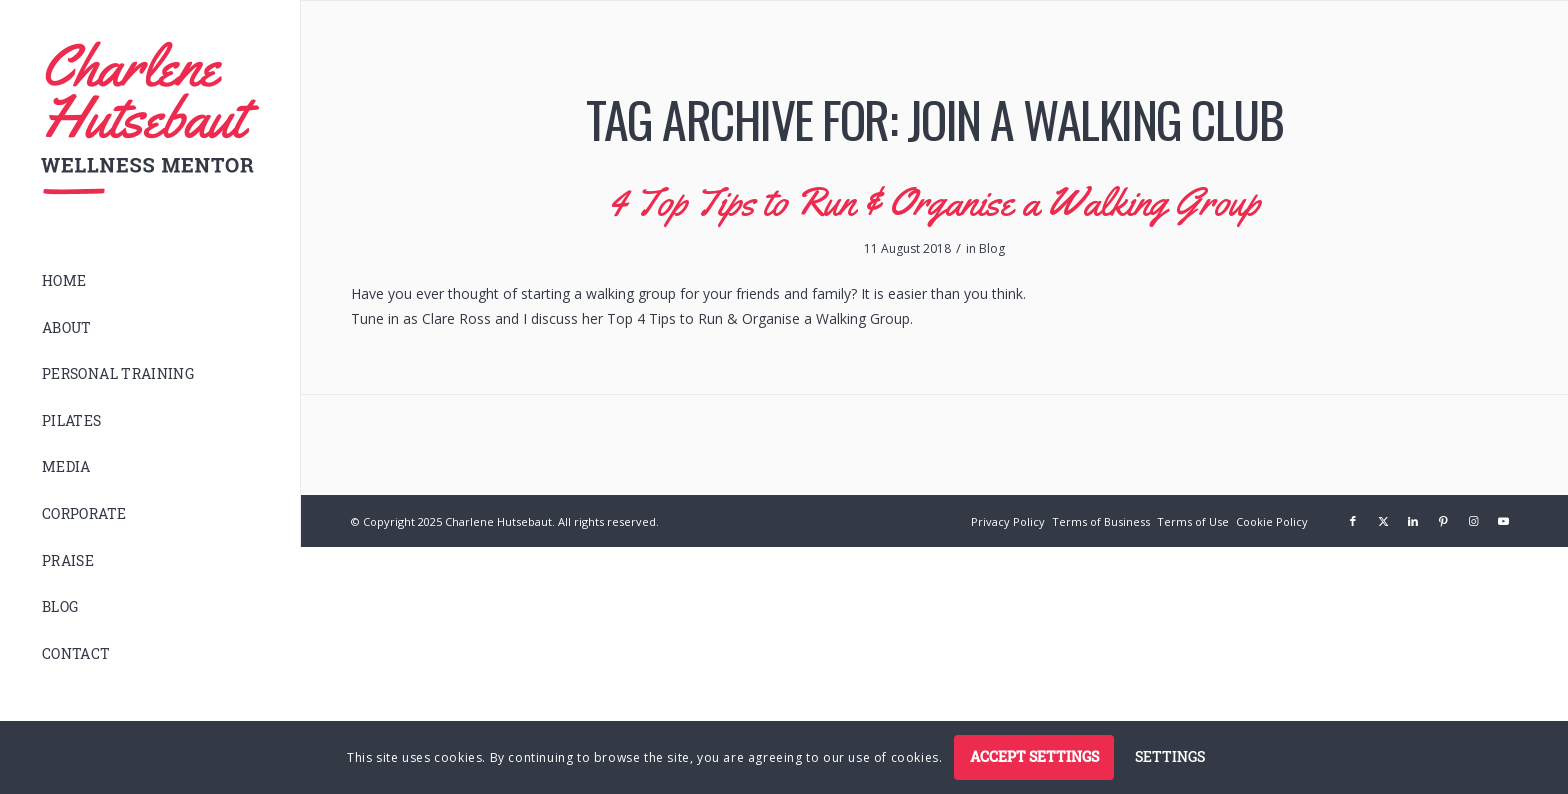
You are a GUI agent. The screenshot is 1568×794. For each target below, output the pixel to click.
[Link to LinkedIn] (1413, 521)
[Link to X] (1383, 521)
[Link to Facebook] (1353, 521)
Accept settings (1034, 756)
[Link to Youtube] (1503, 521)
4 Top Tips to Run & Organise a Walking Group (934, 201)
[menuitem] (150, 281)
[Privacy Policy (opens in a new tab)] (1008, 521)
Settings (1170, 756)
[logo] (150, 118)
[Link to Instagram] (1473, 521)
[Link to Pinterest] (1443, 521)
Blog (992, 248)
